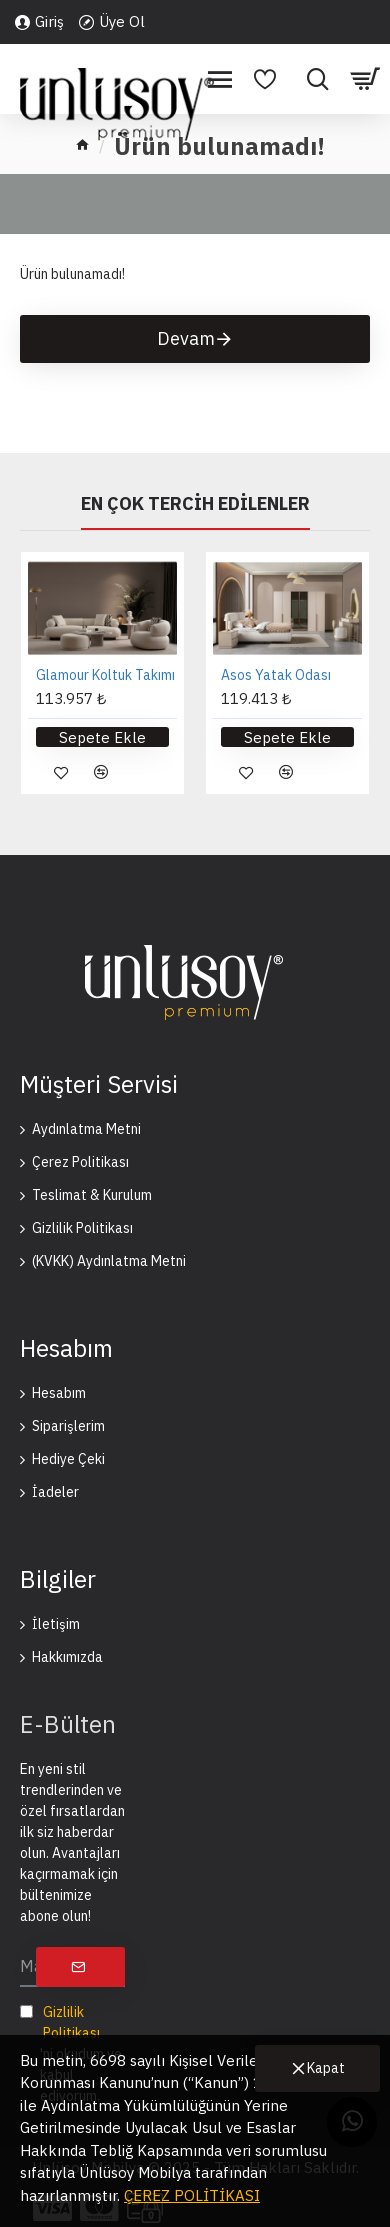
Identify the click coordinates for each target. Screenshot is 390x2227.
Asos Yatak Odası (276, 675)
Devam (186, 338)
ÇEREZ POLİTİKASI (192, 2195)
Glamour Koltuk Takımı (105, 675)
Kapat (326, 2068)
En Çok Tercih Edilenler (195, 504)
